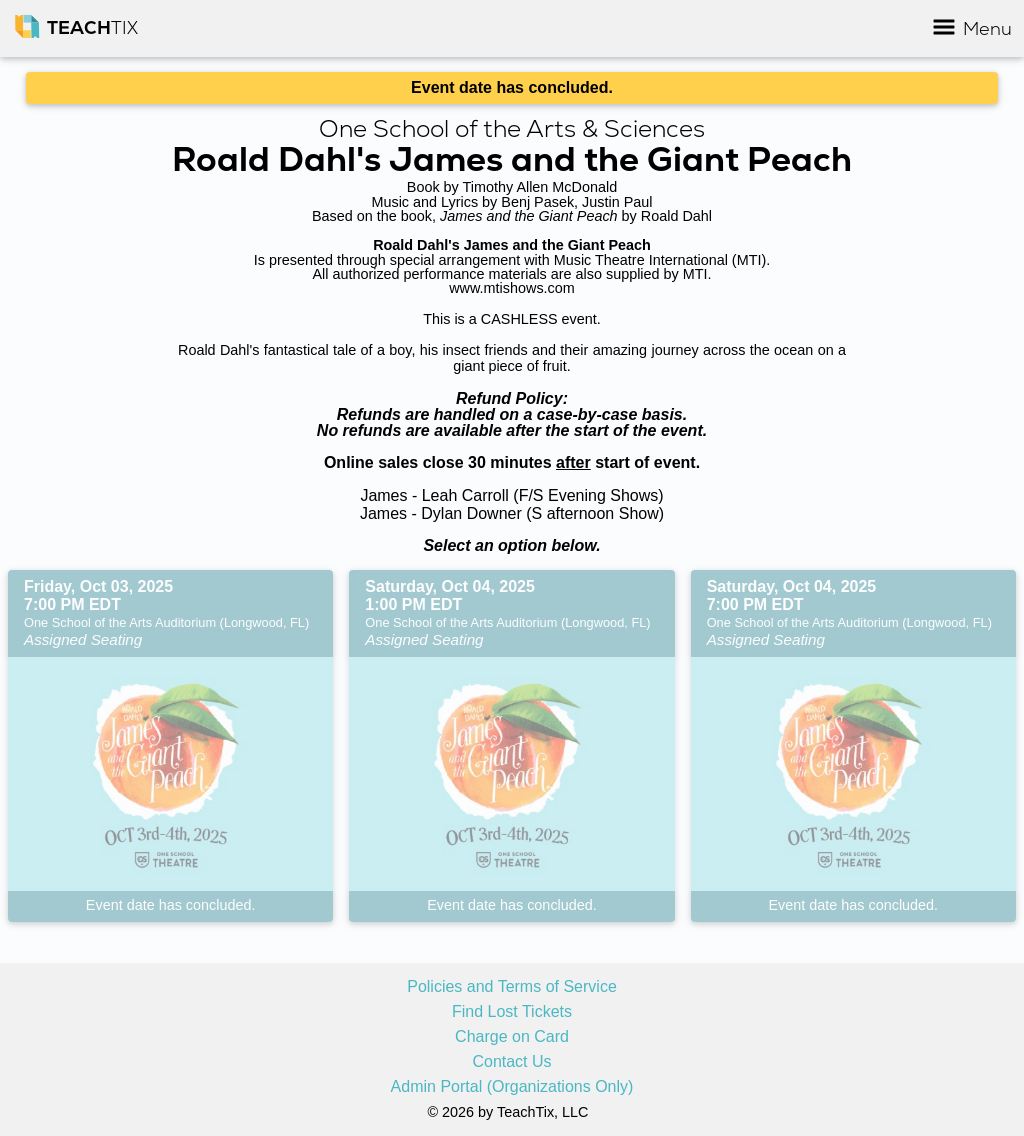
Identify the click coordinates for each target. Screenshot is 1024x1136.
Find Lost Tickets (512, 1012)
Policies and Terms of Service (512, 987)
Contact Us (511, 1062)
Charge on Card (512, 1037)
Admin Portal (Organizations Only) (512, 1087)
